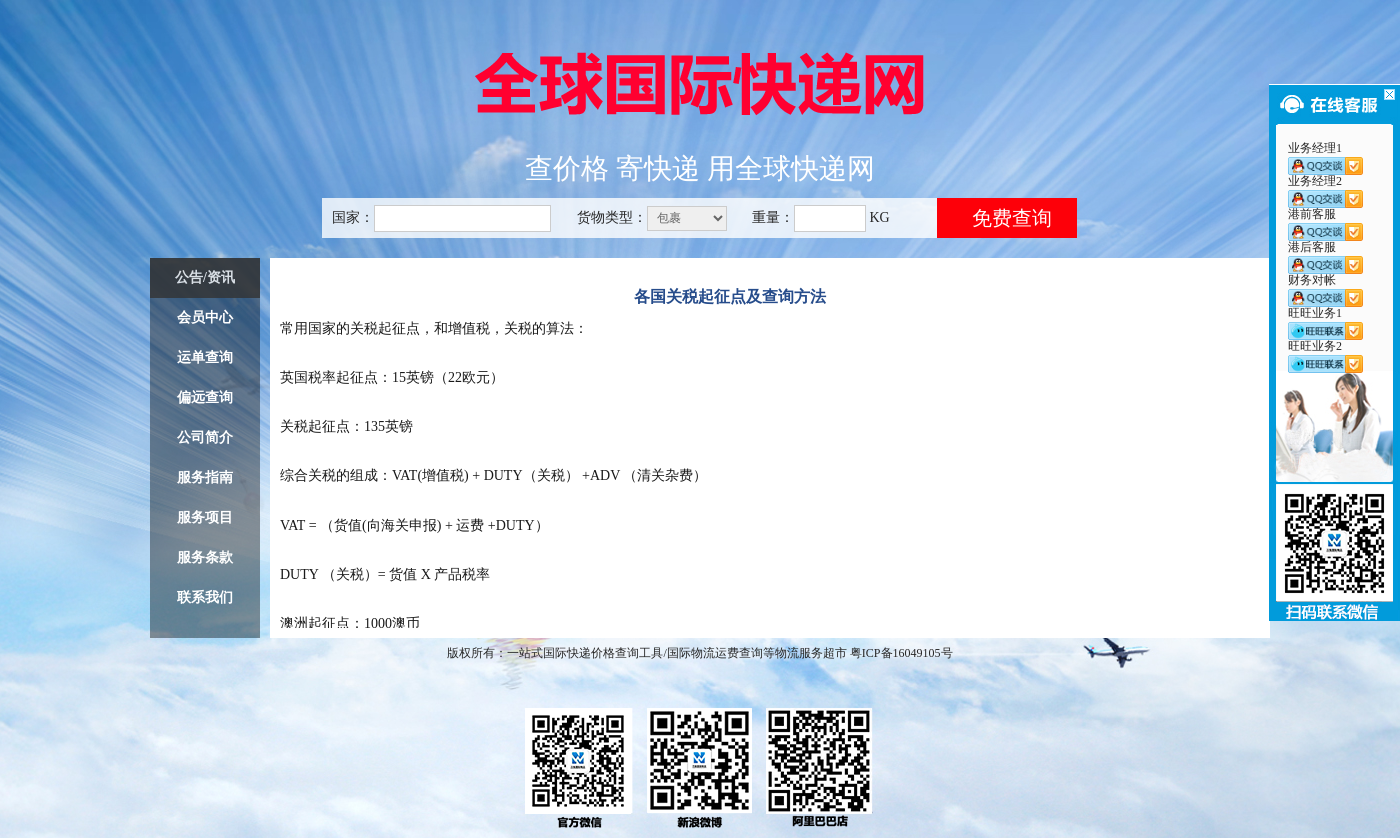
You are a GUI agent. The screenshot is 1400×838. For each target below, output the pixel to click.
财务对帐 (1325, 290)
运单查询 (205, 357)
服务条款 (205, 557)
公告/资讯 (205, 277)
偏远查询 (205, 397)
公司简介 (205, 437)
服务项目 (205, 517)
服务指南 (205, 477)
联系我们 (205, 597)
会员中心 (205, 317)
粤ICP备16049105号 (901, 653)
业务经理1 (1325, 158)
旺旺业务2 (1325, 356)
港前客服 (1325, 224)
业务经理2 (1325, 191)
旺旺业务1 (1325, 323)
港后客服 (1325, 257)
